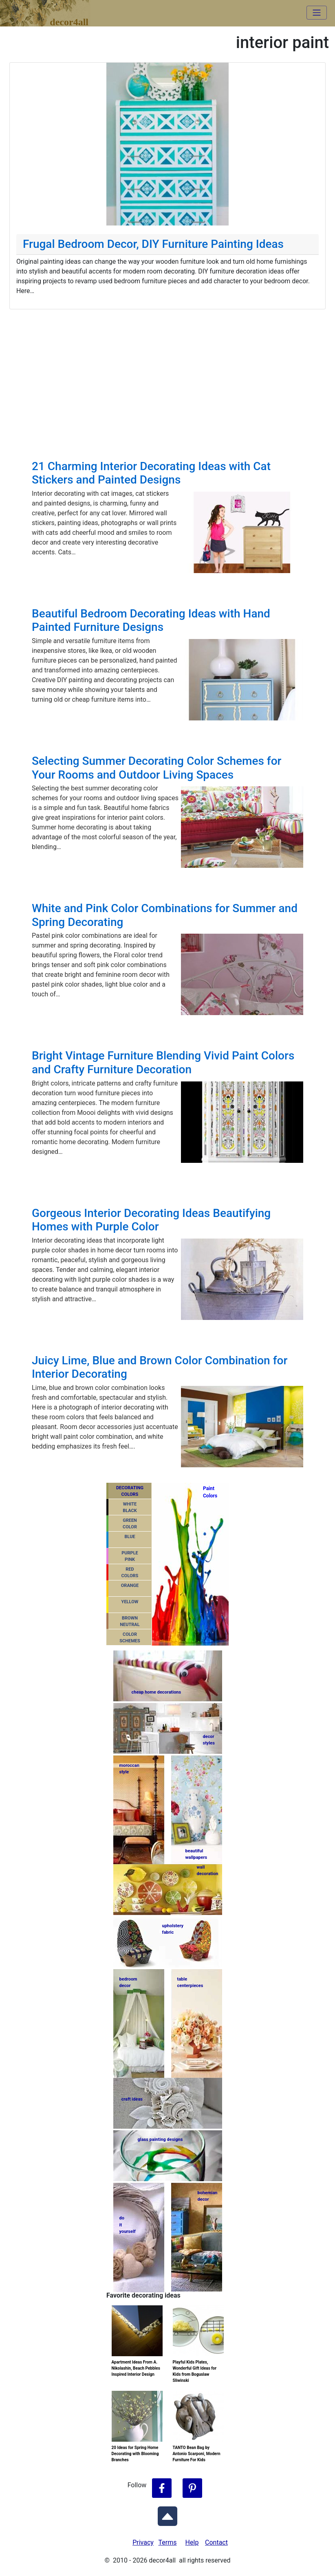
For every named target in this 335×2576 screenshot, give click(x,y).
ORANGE (130, 1585)
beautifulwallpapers (196, 1854)
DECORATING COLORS (129, 1491)
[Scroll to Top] (167, 2514)
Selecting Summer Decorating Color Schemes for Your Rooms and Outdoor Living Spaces (157, 767)
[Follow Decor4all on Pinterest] (192, 2488)
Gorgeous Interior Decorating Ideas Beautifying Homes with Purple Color (151, 1220)
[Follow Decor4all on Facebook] (162, 2488)
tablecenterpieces (190, 1982)
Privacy (143, 2542)
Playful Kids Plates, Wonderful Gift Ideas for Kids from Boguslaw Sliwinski (195, 2371)
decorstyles (209, 1740)
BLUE (129, 1536)
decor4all (51, 8)
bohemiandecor (208, 2196)
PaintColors (209, 1492)
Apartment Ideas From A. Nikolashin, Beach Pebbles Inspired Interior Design (136, 2368)
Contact (216, 2542)
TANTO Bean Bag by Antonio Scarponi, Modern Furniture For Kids (196, 2453)
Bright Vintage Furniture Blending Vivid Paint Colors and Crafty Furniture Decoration (163, 1062)
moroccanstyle (129, 1769)
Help (192, 2542)
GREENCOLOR (130, 1524)
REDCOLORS (130, 1573)
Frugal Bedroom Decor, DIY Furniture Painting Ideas (153, 244)
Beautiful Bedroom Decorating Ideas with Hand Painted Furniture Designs (151, 620)
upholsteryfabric (173, 1929)
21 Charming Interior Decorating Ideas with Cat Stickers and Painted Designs (151, 473)
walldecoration (207, 1871)
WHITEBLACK (130, 1507)
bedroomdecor (128, 1982)
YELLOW (130, 1601)
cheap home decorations (156, 1692)
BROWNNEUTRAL (129, 1621)
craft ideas (132, 2099)
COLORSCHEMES (129, 1638)
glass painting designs (160, 2139)
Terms (168, 2542)
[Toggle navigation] (316, 13)
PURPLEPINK (129, 1556)
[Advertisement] (167, 370)
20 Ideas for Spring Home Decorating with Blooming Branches (135, 2453)
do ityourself (127, 2224)
